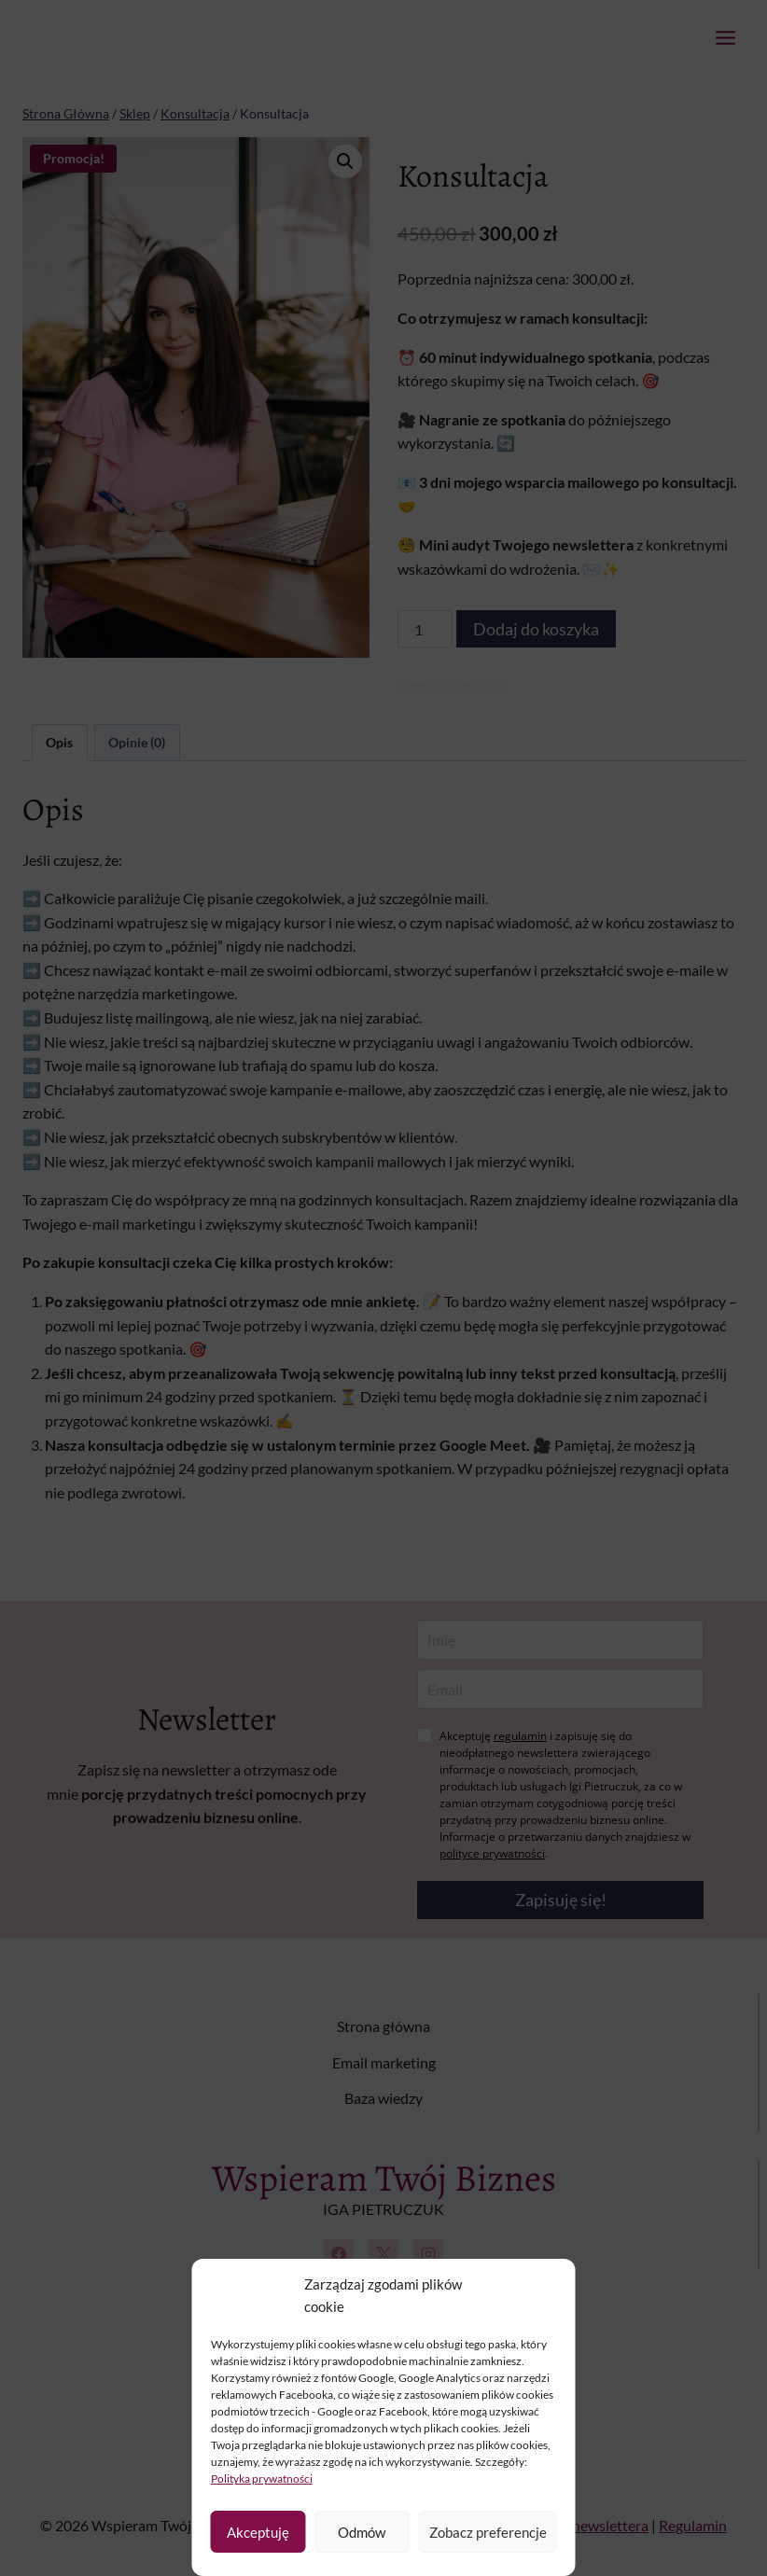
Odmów (361, 2532)
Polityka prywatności (262, 2478)
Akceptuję (258, 2532)
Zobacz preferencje (488, 2532)
